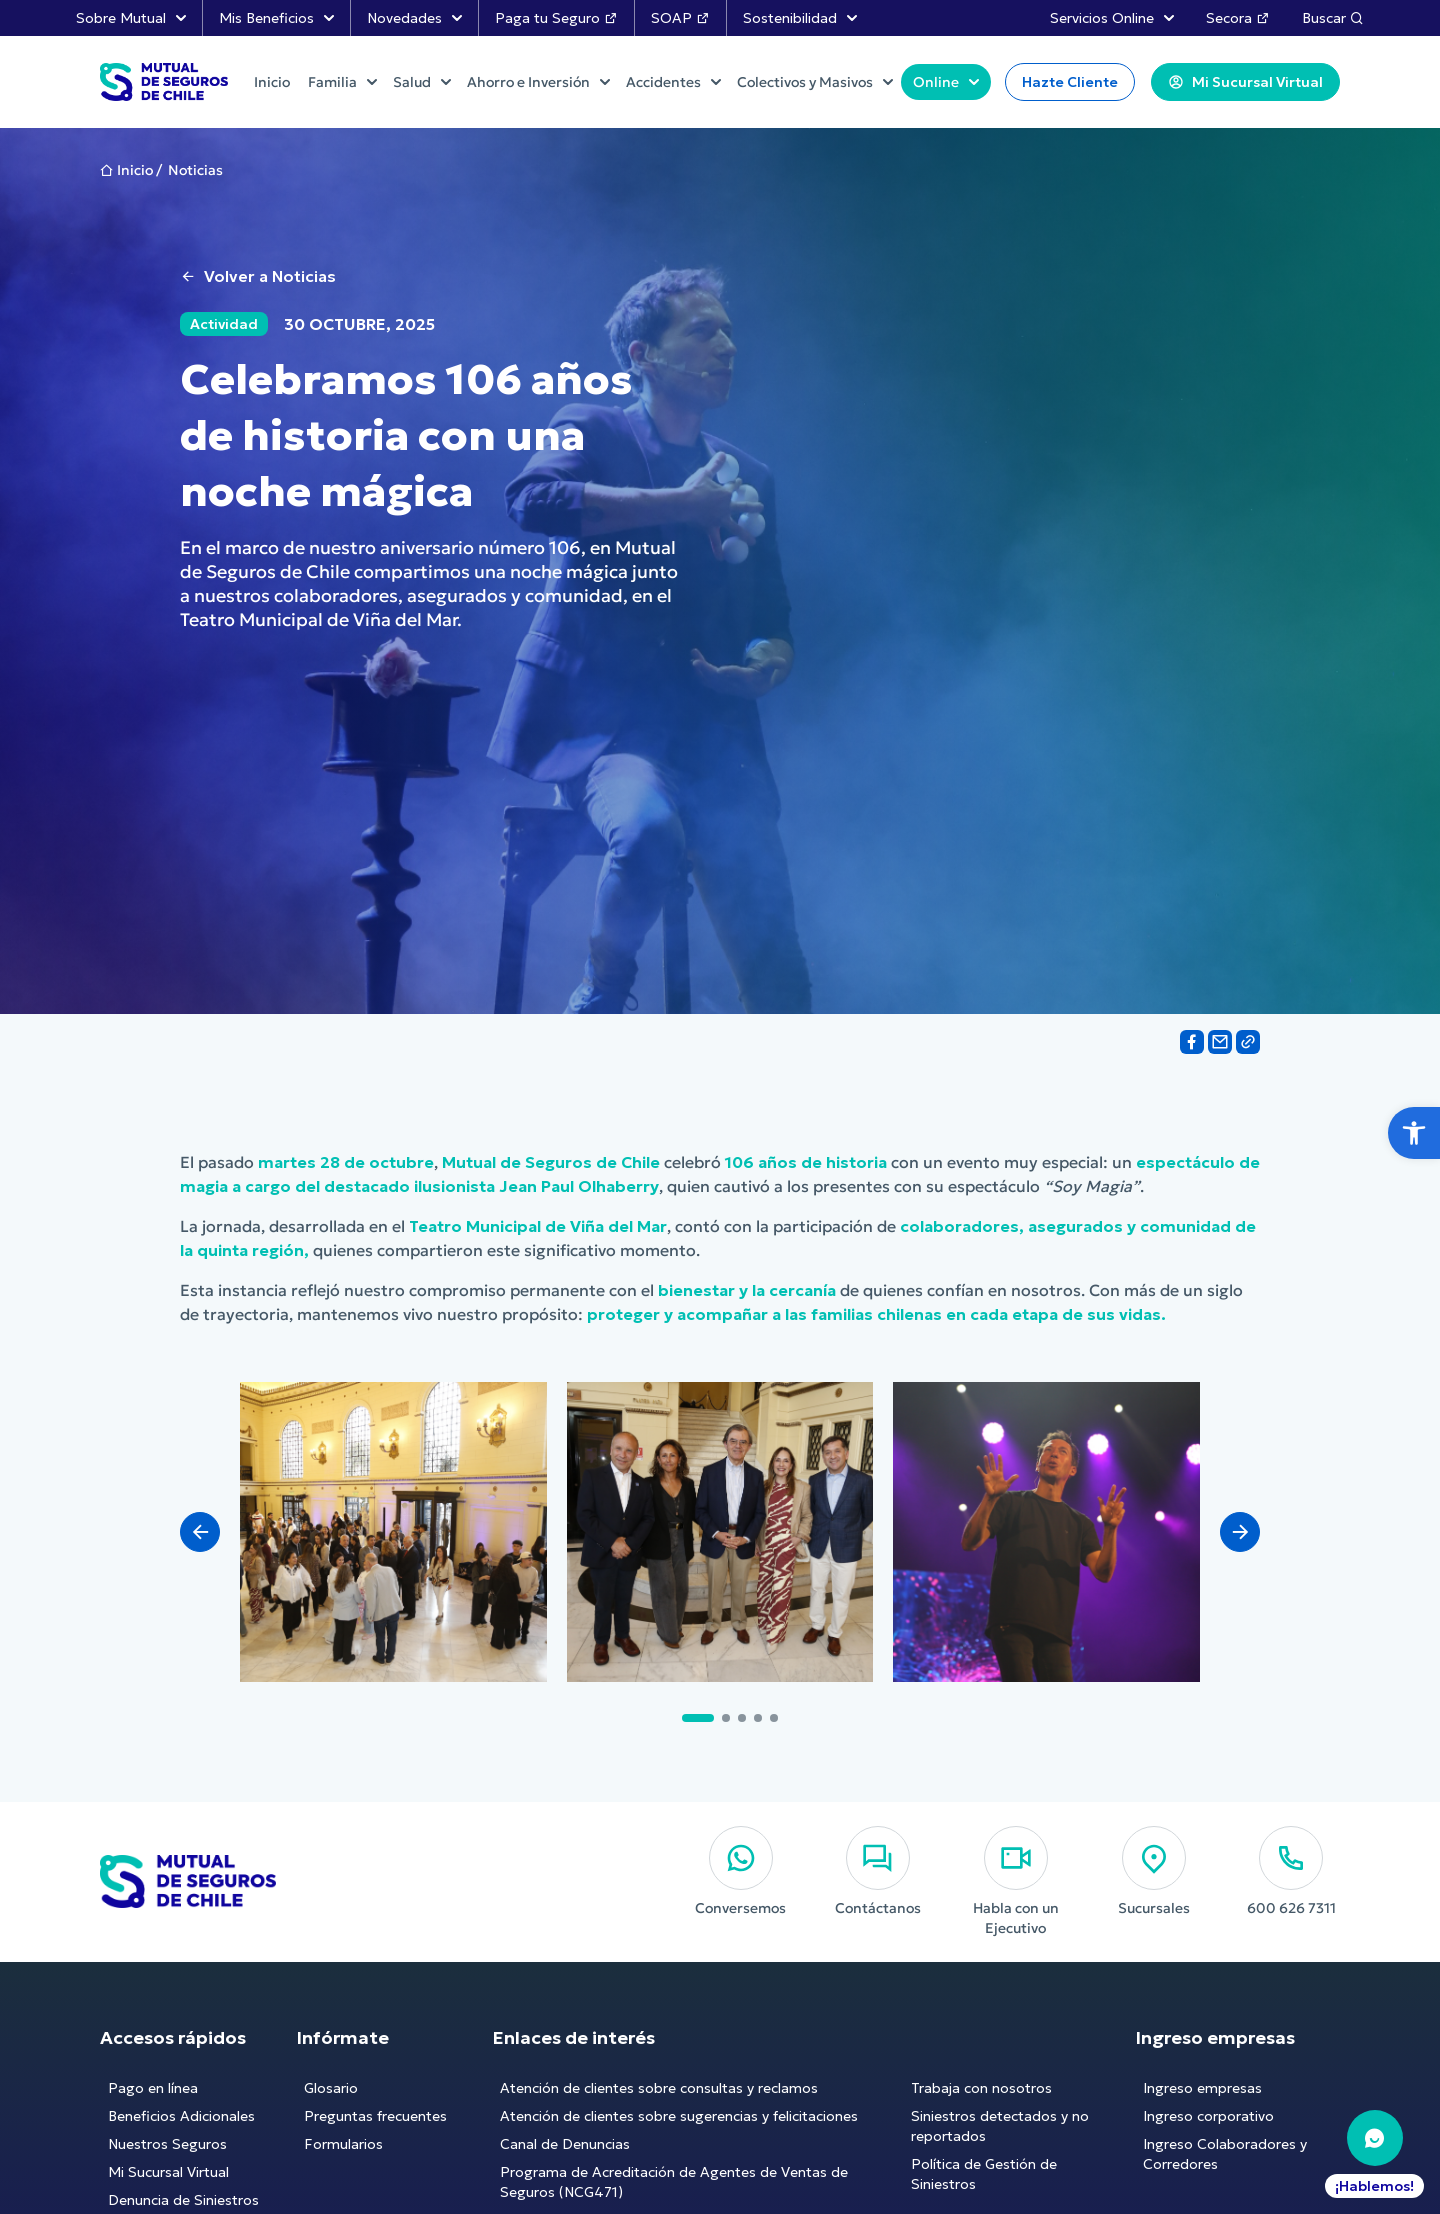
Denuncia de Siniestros (183, 2200)
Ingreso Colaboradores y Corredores (1225, 2154)
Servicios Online (1112, 18)
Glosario (331, 2088)
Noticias (195, 170)
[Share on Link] (1248, 1042)
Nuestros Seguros (167, 2144)
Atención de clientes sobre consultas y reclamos (659, 2088)
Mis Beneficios (276, 18)
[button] (1414, 1133)
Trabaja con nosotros (981, 2088)
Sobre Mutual (131, 18)
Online (946, 82)
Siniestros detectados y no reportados (1000, 2126)
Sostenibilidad (800, 18)
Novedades (414, 18)
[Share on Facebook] (1192, 1042)
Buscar (1333, 18)
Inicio (135, 170)
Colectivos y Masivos (815, 82)
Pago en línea (153, 2088)
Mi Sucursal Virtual (168, 2172)
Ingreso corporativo (1208, 2116)
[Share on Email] (1220, 1042)
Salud (422, 82)
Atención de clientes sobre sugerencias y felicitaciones (679, 2116)
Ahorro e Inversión (538, 82)
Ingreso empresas (1202, 2088)
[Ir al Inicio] (164, 82)
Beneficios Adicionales (181, 2116)
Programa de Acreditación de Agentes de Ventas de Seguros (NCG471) (674, 2182)
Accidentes (673, 82)
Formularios (343, 2144)
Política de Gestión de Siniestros (984, 2174)
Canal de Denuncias (565, 2144)
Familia (342, 82)
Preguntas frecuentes (375, 2116)
